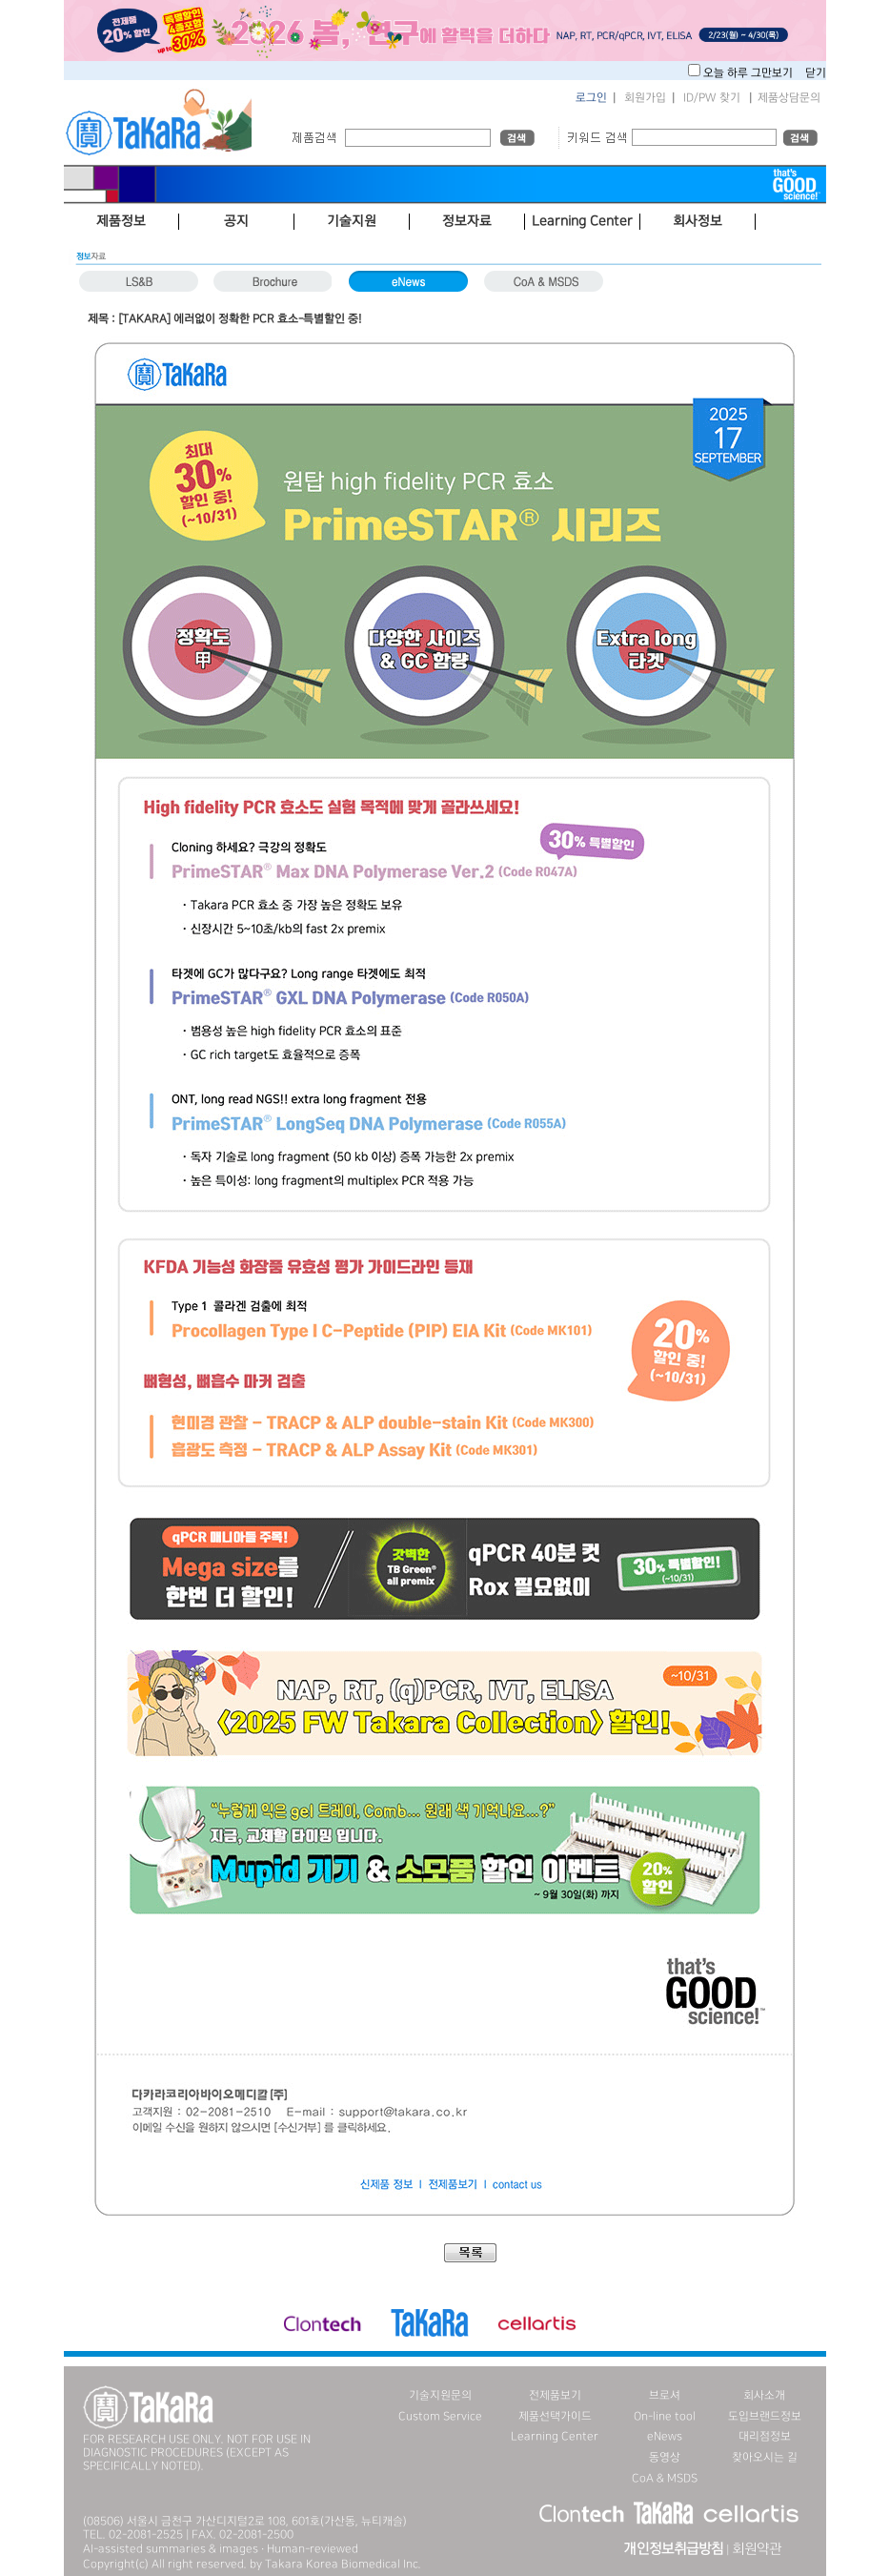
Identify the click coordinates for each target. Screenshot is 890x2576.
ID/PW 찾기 (711, 98)
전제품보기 (555, 2395)
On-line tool (665, 2416)
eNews (664, 2436)
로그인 (591, 98)
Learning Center (554, 2436)
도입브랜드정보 (764, 2416)
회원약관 (756, 2549)
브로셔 (664, 2395)
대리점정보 (764, 2436)
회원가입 (645, 98)
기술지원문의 (440, 2395)
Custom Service (440, 2416)
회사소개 (764, 2395)
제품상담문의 (789, 98)
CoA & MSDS (665, 2478)
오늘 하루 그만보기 (749, 73)
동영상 (664, 2457)
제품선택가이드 (555, 2416)
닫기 (815, 73)
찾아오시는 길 (765, 2457)
